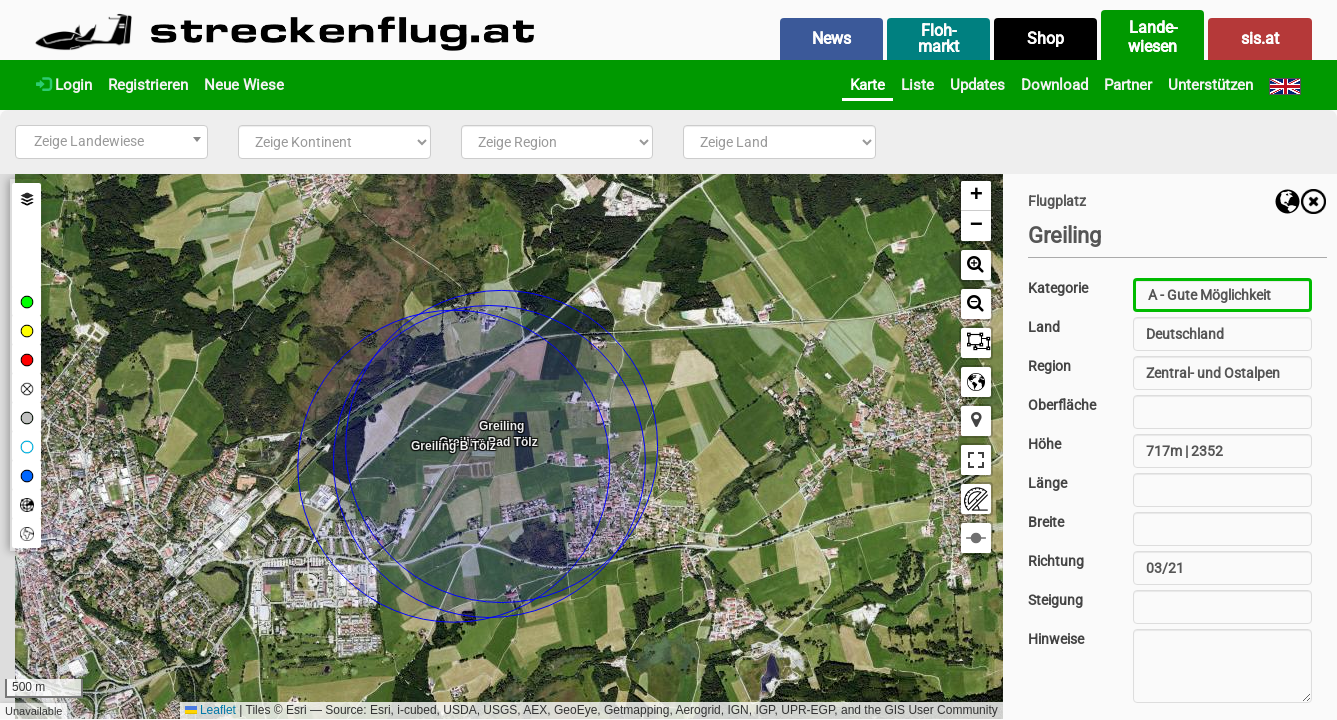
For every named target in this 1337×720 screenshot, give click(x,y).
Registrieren (148, 85)
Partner (1128, 85)
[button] (976, 196)
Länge (1047, 483)
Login (64, 85)
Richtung (1056, 561)
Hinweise (1056, 639)
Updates (977, 85)
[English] (1285, 85)
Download (1054, 85)
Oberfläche (1062, 405)
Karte (867, 85)
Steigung (1055, 600)
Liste (917, 85)
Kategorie (1058, 288)
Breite (1046, 522)
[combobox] (111, 142)
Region (1049, 366)
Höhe (1044, 444)
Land (1044, 327)
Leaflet (210, 710)
